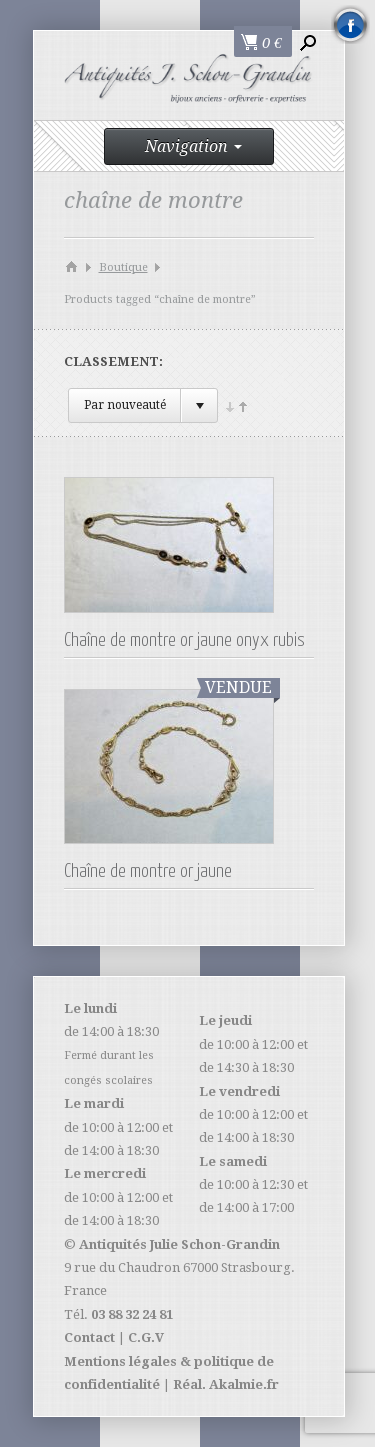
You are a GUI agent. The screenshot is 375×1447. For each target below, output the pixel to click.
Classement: (113, 361)
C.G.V (146, 1337)
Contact (89, 1337)
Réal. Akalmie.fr (226, 1384)
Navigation (193, 146)
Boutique (123, 267)
